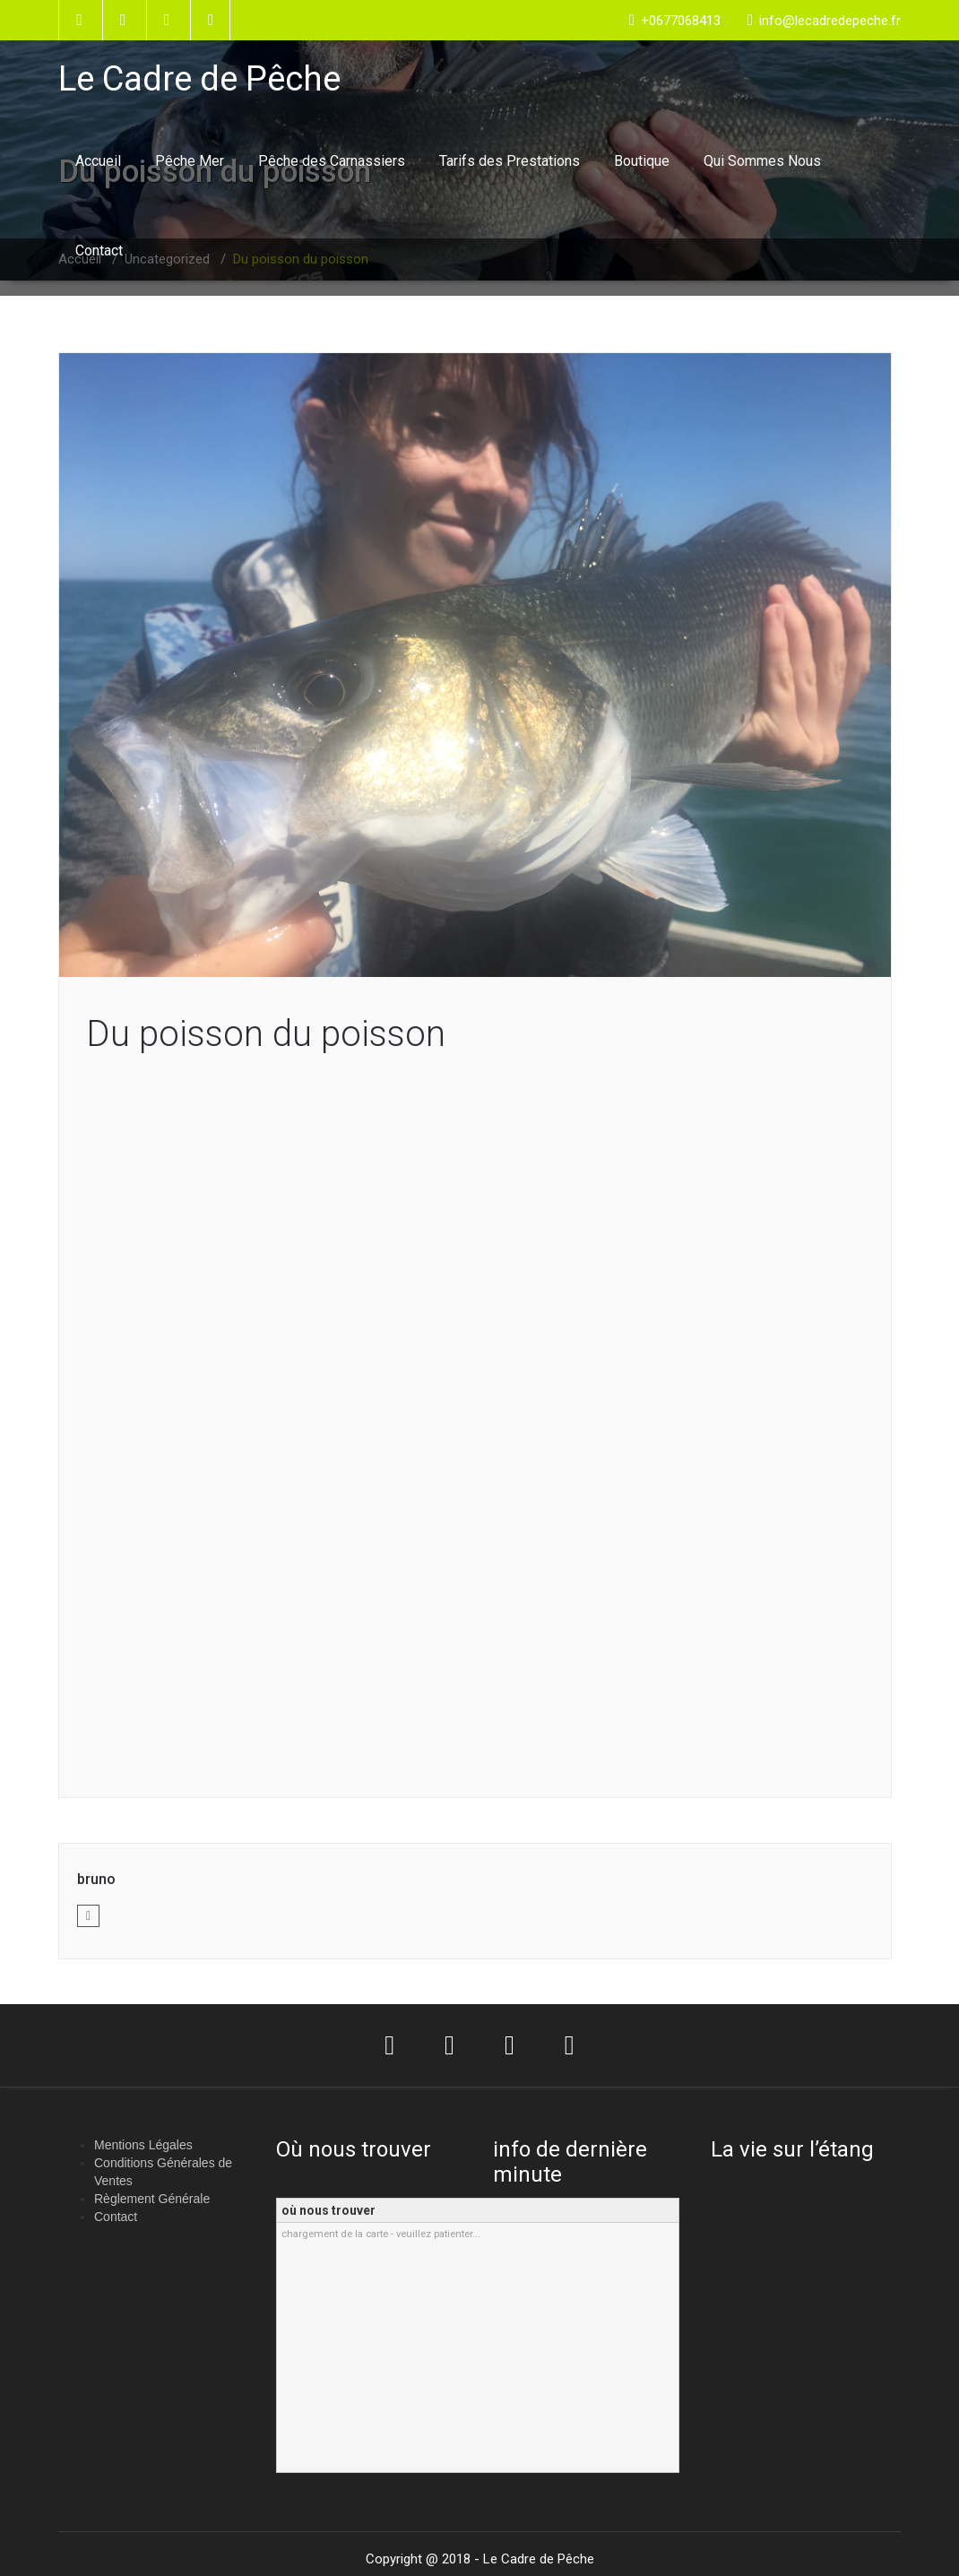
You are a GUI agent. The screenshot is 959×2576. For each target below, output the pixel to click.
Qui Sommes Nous (762, 160)
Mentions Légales (143, 2145)
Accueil (98, 160)
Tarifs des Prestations (509, 160)
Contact (99, 250)
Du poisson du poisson (265, 1034)
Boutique (642, 160)
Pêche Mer (189, 160)
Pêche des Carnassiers (331, 160)
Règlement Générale (152, 2198)
